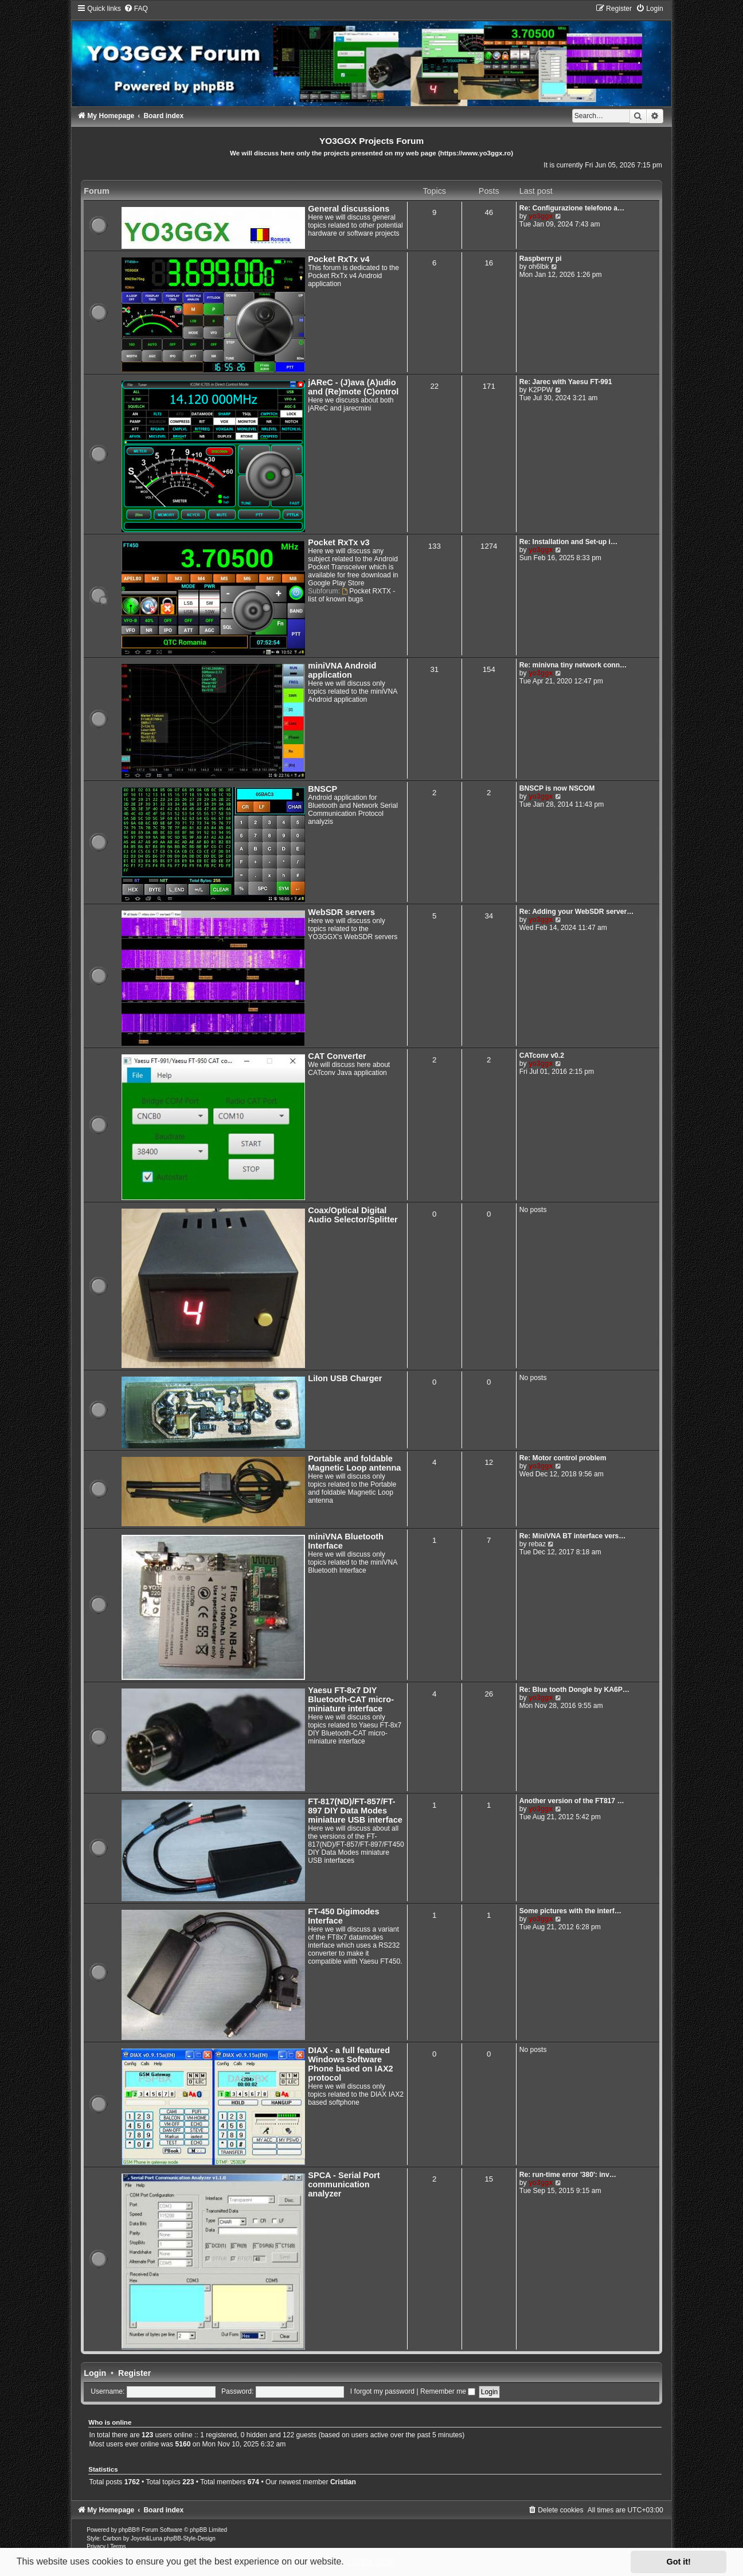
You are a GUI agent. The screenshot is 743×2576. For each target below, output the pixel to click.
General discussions (348, 208)
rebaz (537, 1544)
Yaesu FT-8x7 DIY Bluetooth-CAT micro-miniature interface (351, 1699)
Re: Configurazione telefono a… (571, 208)
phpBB (127, 2530)
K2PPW (541, 390)
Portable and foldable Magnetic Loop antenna (354, 1463)
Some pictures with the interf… (570, 1911)
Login (95, 2373)
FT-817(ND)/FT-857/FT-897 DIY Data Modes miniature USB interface (355, 1810)
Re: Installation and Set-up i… (568, 542)
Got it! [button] (679, 2561)
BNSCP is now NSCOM (557, 788)
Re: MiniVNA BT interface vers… (572, 1536)
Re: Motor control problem (563, 1458)
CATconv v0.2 (541, 1055)
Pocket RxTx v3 (338, 542)
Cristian (343, 2482)
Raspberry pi (540, 259)
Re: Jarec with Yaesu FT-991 (565, 382)
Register (134, 2373)
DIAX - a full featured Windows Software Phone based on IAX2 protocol (350, 2064)
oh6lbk (539, 267)
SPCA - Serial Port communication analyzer (344, 2184)
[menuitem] (136, 9)
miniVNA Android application (342, 670)
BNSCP (322, 788)
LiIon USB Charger (345, 1378)
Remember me (447, 2391)
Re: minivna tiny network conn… (573, 665)
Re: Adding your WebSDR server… (576, 912)
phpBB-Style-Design (190, 2538)
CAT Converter (337, 1056)
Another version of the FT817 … (571, 1801)
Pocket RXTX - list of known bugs (351, 595)
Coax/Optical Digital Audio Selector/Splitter (352, 1215)
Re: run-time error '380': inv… (567, 2175)
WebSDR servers (341, 912)
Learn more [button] (371, 2561)
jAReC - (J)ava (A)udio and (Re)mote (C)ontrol (353, 387)
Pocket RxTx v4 (338, 259)
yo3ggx (541, 216)
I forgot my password (382, 2391)
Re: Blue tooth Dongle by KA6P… (574, 1690)
